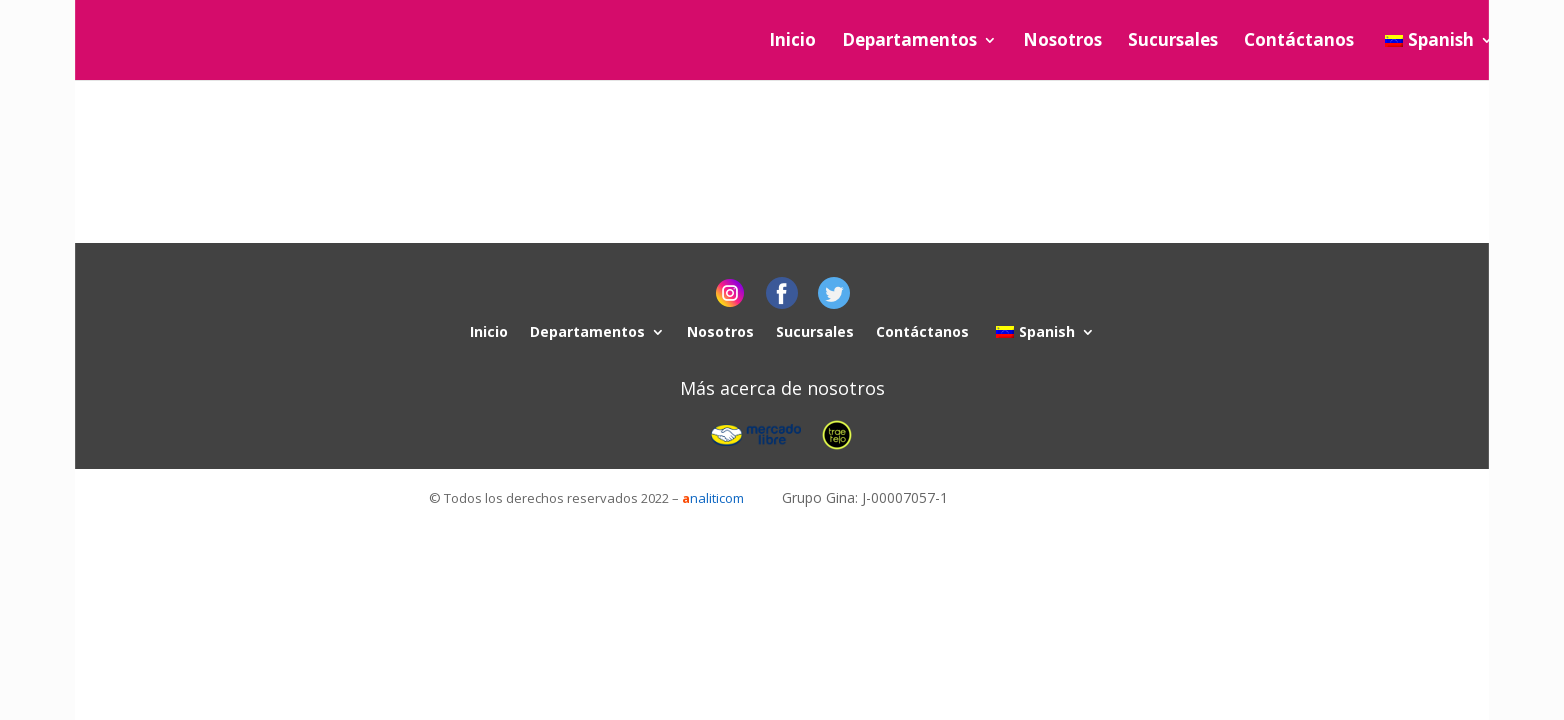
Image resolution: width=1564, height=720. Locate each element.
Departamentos (909, 42)
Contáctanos (1299, 42)
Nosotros (1062, 42)
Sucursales (1173, 42)
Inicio (792, 42)
